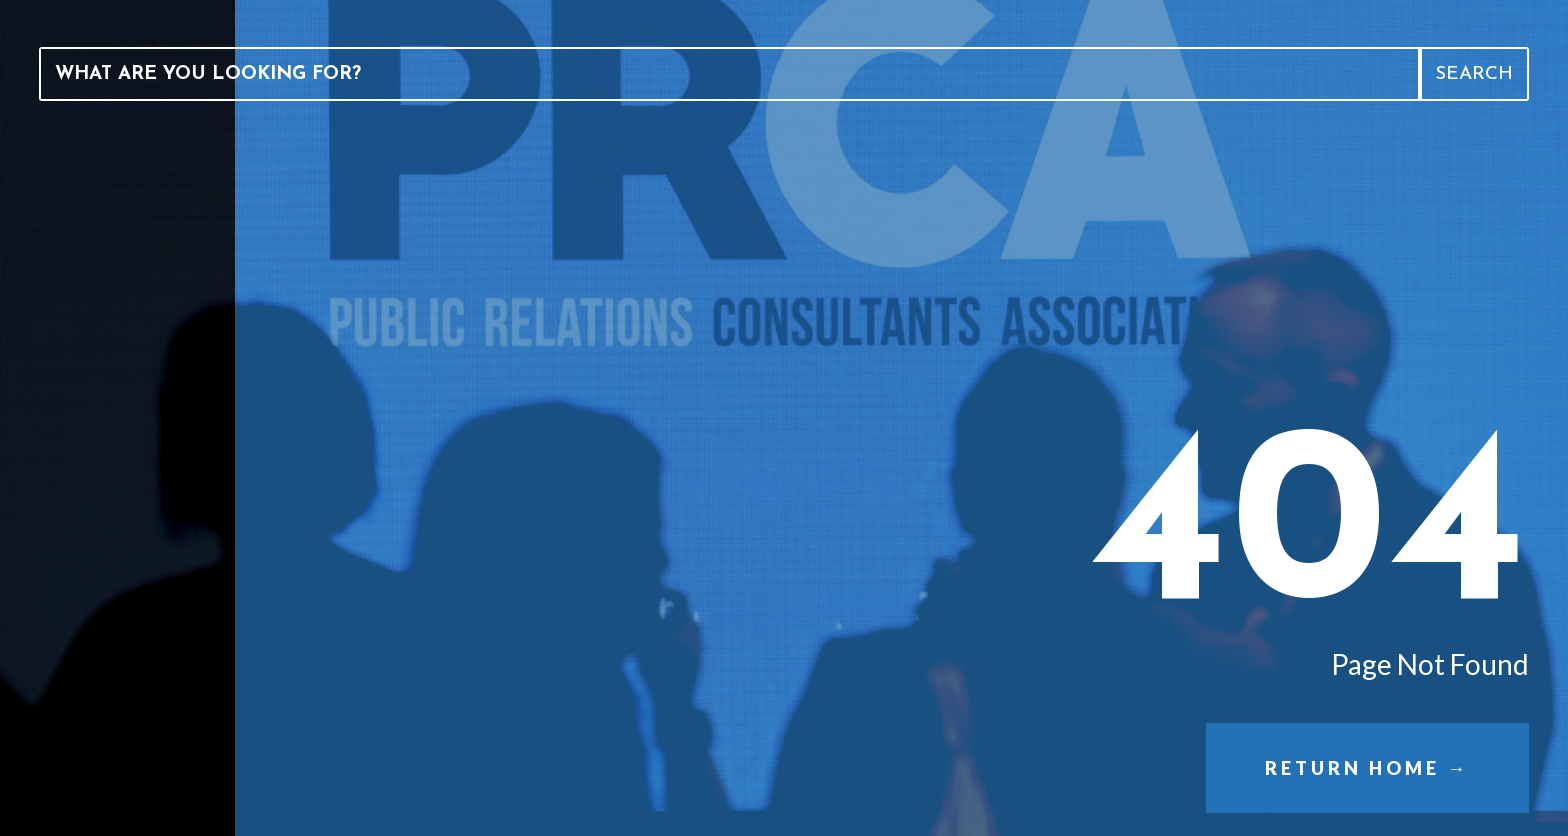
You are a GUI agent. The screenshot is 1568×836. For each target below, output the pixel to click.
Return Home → (1367, 768)
